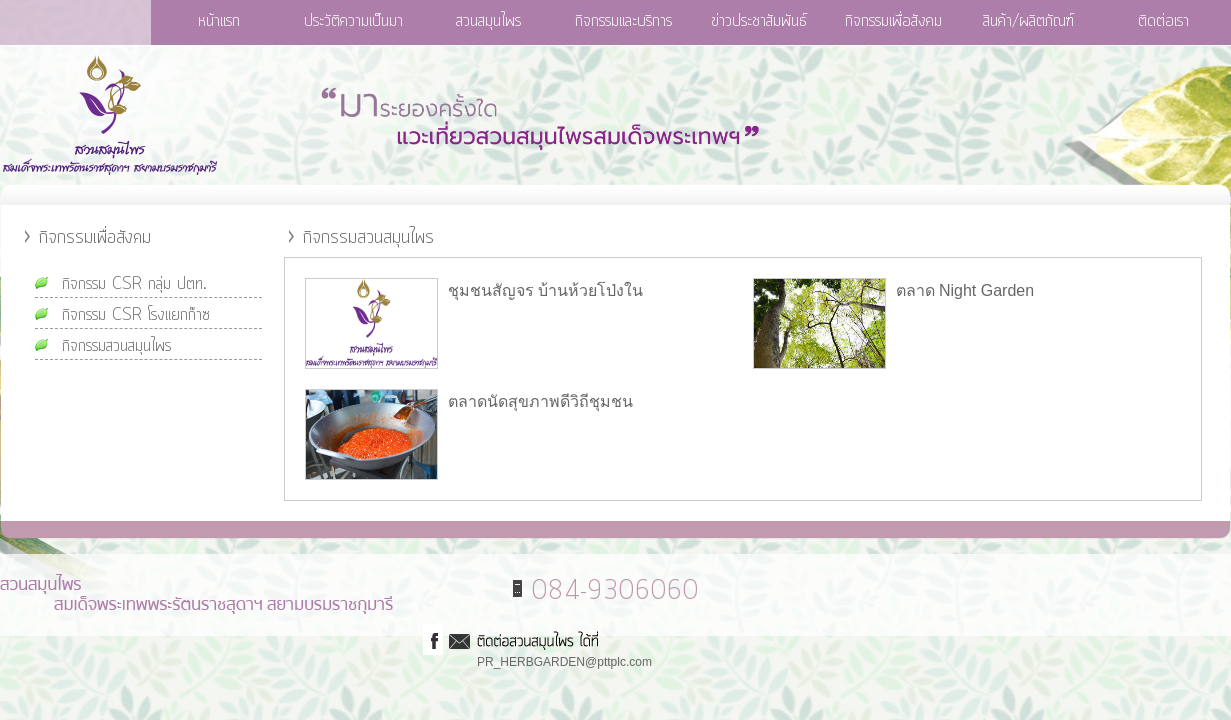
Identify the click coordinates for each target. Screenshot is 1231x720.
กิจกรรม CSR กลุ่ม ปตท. (134, 284)
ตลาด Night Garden (965, 290)
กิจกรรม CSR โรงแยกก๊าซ (136, 315)
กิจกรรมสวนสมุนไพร (116, 346)
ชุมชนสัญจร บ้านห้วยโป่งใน (545, 290)
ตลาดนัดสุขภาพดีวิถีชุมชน (540, 401)
